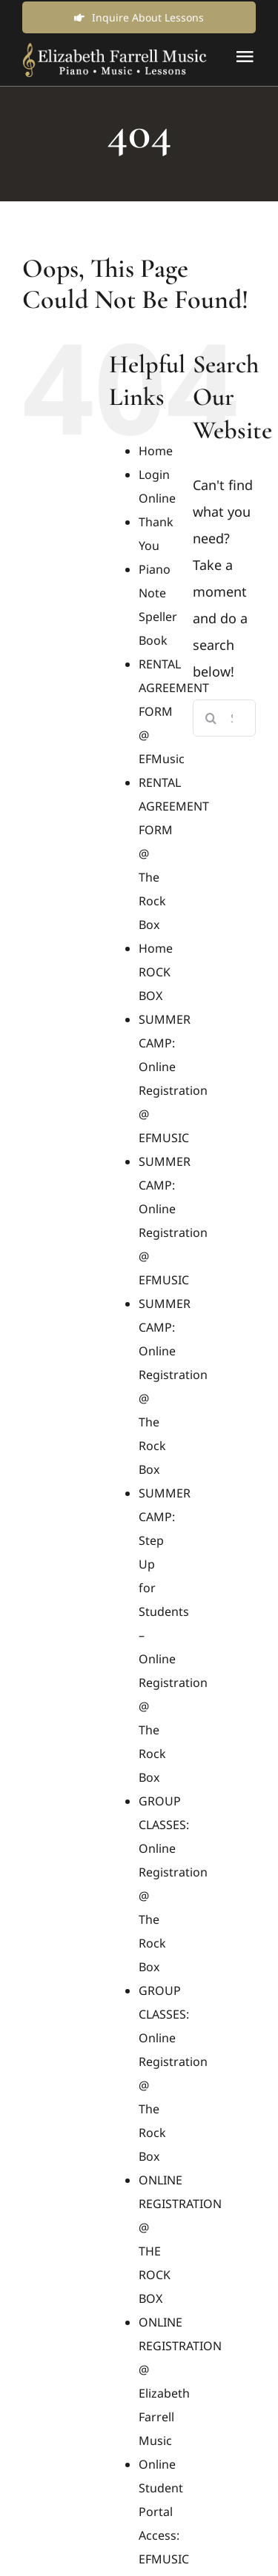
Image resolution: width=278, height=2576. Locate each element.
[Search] (211, 718)
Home (156, 451)
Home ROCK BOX (156, 972)
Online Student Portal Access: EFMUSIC (164, 2511)
